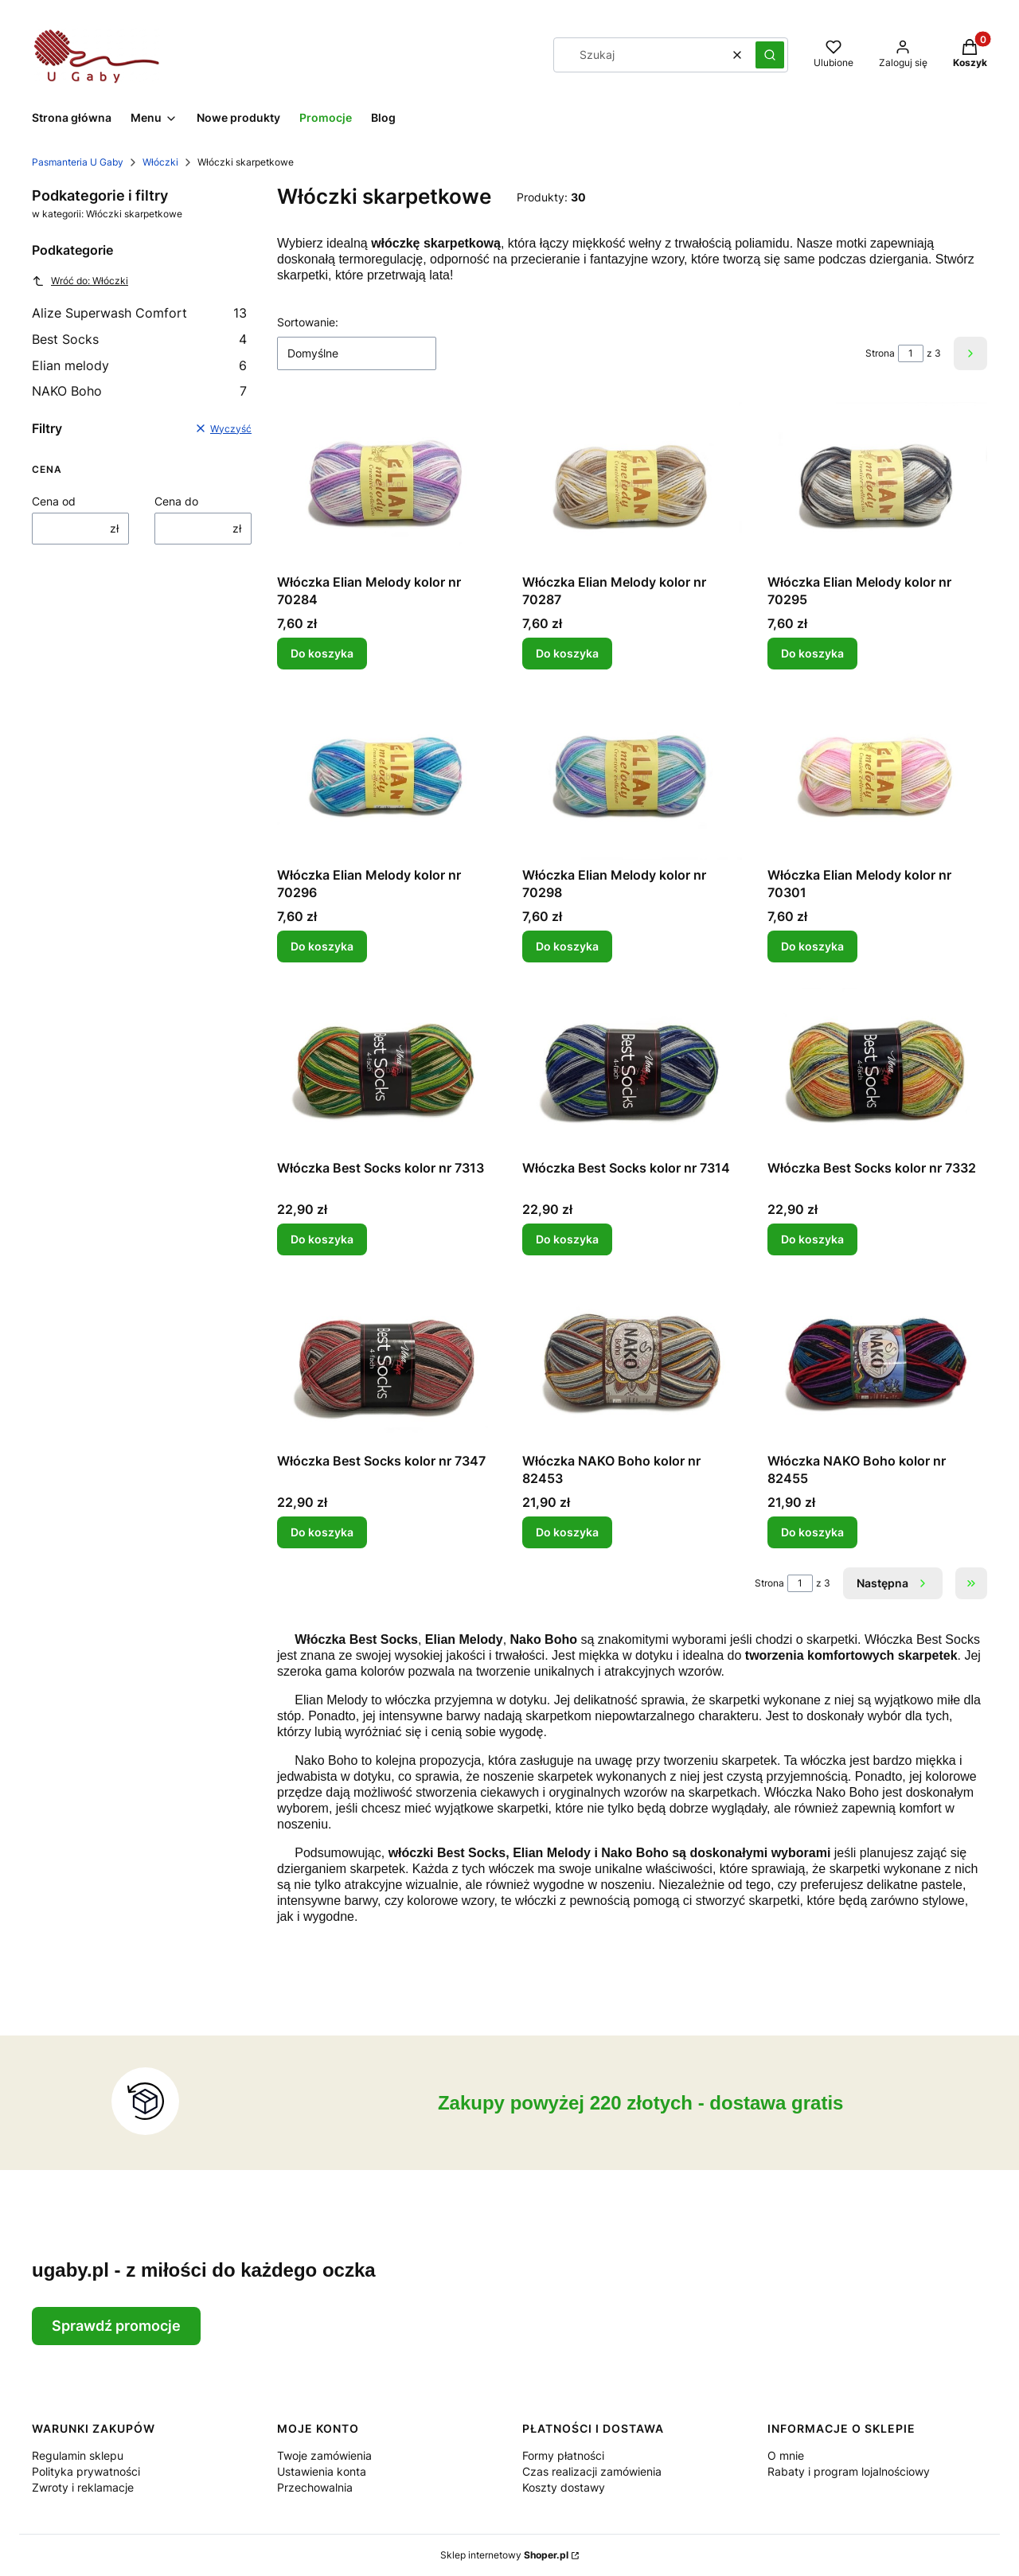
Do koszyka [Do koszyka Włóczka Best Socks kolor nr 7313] (322, 1239)
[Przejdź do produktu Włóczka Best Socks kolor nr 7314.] (632, 1070)
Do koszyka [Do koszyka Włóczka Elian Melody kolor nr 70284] (322, 653)
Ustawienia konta (321, 2471)
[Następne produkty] (893, 1583)
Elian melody (139, 365)
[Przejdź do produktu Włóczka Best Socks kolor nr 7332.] (877, 1070)
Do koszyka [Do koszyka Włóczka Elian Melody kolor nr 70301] (812, 946)
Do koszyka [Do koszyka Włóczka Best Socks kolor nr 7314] (567, 1239)
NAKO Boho (139, 391)
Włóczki (160, 162)
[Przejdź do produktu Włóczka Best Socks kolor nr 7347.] (387, 1363)
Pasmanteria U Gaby (77, 162)
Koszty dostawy (563, 2487)
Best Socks (139, 339)
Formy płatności (563, 2455)
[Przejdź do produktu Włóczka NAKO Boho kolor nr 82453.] (632, 1363)
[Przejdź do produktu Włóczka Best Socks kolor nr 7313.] (387, 1070)
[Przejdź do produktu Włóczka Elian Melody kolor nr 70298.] (632, 777)
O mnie (785, 2455)
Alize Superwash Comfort (139, 313)
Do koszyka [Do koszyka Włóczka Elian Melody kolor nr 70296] (322, 946)
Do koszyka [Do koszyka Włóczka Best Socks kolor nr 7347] (322, 1532)
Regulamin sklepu (77, 2455)
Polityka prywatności (86, 2471)
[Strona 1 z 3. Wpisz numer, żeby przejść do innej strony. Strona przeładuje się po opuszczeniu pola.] (910, 353)
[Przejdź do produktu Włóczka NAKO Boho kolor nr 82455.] (877, 1363)
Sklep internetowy (504, 2555)
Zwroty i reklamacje (83, 2487)
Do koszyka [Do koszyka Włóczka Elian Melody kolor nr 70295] (812, 653)
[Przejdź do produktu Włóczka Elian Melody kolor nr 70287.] (632, 484)
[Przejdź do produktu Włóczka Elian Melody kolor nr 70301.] (877, 777)
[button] (769, 54)
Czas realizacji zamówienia (592, 2471)
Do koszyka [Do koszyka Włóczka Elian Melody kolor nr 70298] (567, 946)
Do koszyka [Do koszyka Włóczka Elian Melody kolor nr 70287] (567, 653)
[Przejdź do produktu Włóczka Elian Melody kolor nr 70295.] (877, 484)
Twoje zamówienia (324, 2455)
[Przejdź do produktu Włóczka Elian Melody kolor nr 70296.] (387, 777)
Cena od (54, 501)
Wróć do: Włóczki (80, 281)
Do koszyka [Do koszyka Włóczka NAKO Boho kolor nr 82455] (812, 1532)
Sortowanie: (307, 322)
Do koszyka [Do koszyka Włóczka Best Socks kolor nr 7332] (812, 1239)
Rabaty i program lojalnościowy (848, 2471)
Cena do (176, 501)
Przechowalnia (315, 2487)
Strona (880, 353)
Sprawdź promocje (116, 2325)
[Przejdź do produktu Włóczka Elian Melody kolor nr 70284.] (387, 484)
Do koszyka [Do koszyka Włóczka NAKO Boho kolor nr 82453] (567, 1532)
